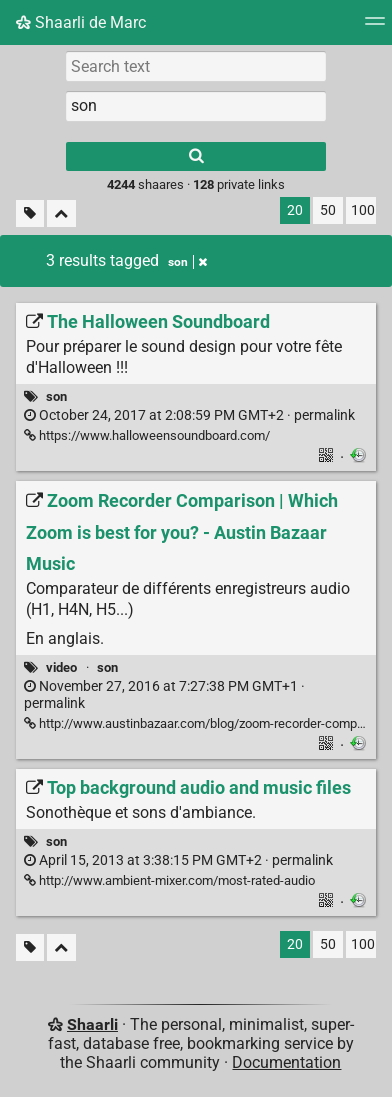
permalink (189, 415)
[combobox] (196, 106)
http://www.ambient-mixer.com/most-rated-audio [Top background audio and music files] (169, 880)
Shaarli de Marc (81, 22)
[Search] (196, 156)
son (56, 396)
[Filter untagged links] (30, 213)
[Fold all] (61, 213)
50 (328, 210)
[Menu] (375, 27)
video (61, 667)
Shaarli (92, 1024)
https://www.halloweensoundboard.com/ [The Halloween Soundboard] (147, 435)
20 (295, 210)
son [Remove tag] (187, 262)
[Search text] (196, 66)
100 (363, 210)
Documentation (286, 1062)
